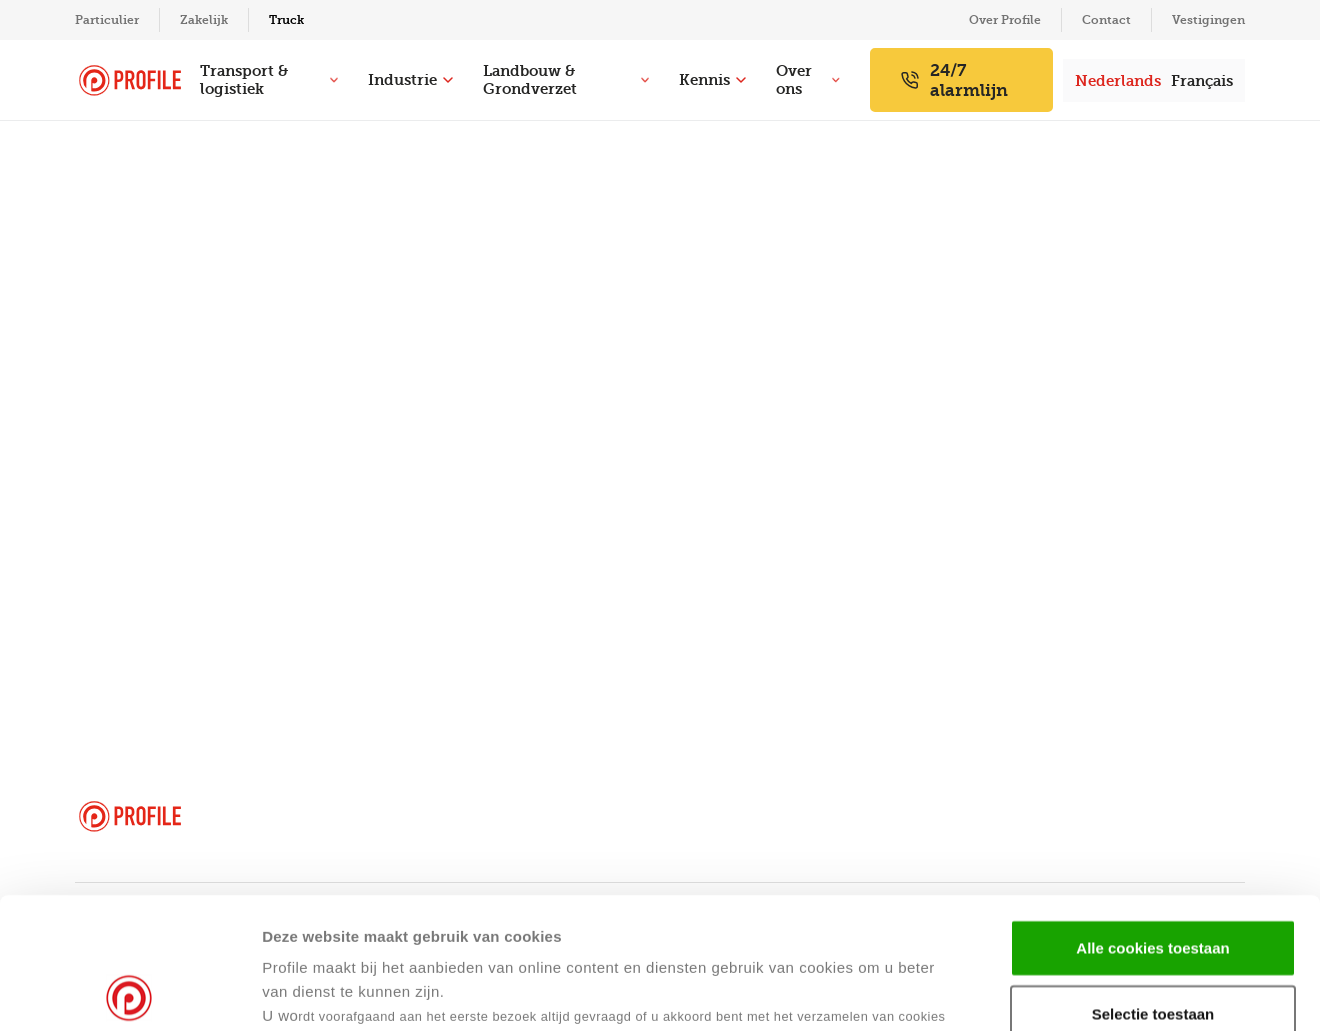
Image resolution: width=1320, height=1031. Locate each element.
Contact (1106, 20)
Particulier (107, 20)
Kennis (712, 80)
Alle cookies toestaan (1152, 816)
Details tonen (968, 991)
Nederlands (1118, 81)
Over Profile (1005, 20)
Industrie (410, 80)
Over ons (807, 80)
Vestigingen (1208, 20)
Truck (286, 20)
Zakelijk (204, 20)
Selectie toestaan (1153, 882)
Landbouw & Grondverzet (566, 80)
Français (1202, 81)
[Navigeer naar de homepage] (130, 80)
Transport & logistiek (269, 80)
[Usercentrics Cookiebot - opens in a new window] (129, 992)
